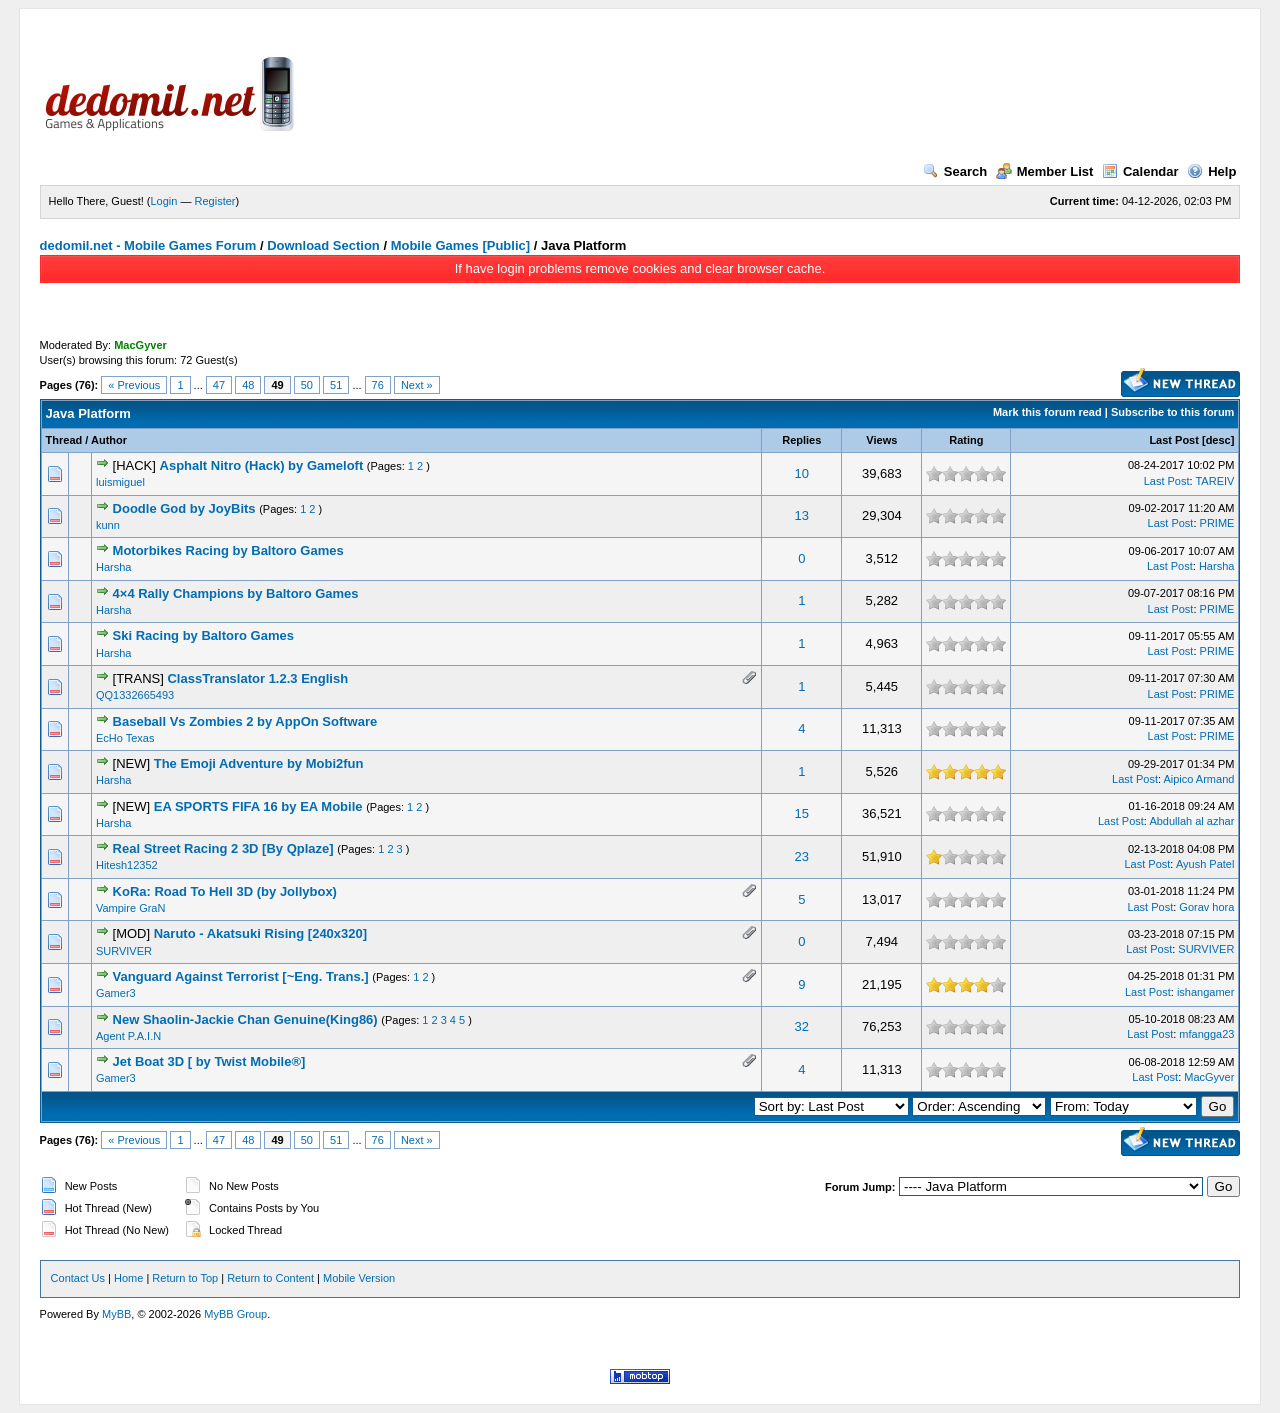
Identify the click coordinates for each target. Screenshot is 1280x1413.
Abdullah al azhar (1191, 821)
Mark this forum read (1047, 412)
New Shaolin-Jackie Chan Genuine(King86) (245, 1019)
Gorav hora (1206, 907)
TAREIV (1214, 481)
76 (378, 385)
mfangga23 (1206, 1034)
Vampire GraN (130, 908)
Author (109, 440)
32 (802, 1026)
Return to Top (185, 1278)
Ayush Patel (1205, 864)
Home (128, 1278)
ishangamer (1205, 992)
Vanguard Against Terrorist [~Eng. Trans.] (241, 976)
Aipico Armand (1198, 779)
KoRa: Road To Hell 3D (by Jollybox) (225, 891)
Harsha (113, 567)
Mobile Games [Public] (460, 245)
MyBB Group (235, 1314)
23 (802, 856)
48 (248, 385)
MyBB (116, 1314)
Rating (966, 440)
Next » (417, 385)
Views (881, 440)
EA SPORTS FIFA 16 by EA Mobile (258, 806)
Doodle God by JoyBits (184, 508)
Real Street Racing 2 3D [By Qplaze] (223, 848)
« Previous (134, 385)
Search (955, 171)
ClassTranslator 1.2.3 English (257, 678)
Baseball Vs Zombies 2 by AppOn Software (245, 721)
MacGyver (1209, 1077)
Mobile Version (359, 1278)
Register (215, 201)
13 (802, 515)
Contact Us (78, 1278)
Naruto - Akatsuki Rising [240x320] (260, 933)
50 (307, 385)
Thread (64, 440)
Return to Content (270, 1278)
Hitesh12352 (127, 865)
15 (802, 813)
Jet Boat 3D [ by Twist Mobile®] (209, 1061)
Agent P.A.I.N (128, 1036)
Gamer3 (116, 993)
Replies (801, 440)
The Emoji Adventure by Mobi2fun (259, 763)
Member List (1045, 171)
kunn (108, 525)
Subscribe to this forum (1172, 412)
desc (1218, 440)
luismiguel (120, 482)
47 (219, 385)
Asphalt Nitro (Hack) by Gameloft (262, 465)
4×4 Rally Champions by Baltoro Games (236, 593)
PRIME (1217, 523)
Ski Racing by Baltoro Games (203, 635)
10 (802, 473)
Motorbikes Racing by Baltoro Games (228, 550)
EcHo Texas (125, 738)
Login (164, 201)
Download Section (323, 245)
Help (1211, 171)
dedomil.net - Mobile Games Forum (148, 245)
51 (336, 385)
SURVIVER (124, 951)
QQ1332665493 (135, 695)
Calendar (1140, 171)
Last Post (1174, 440)
